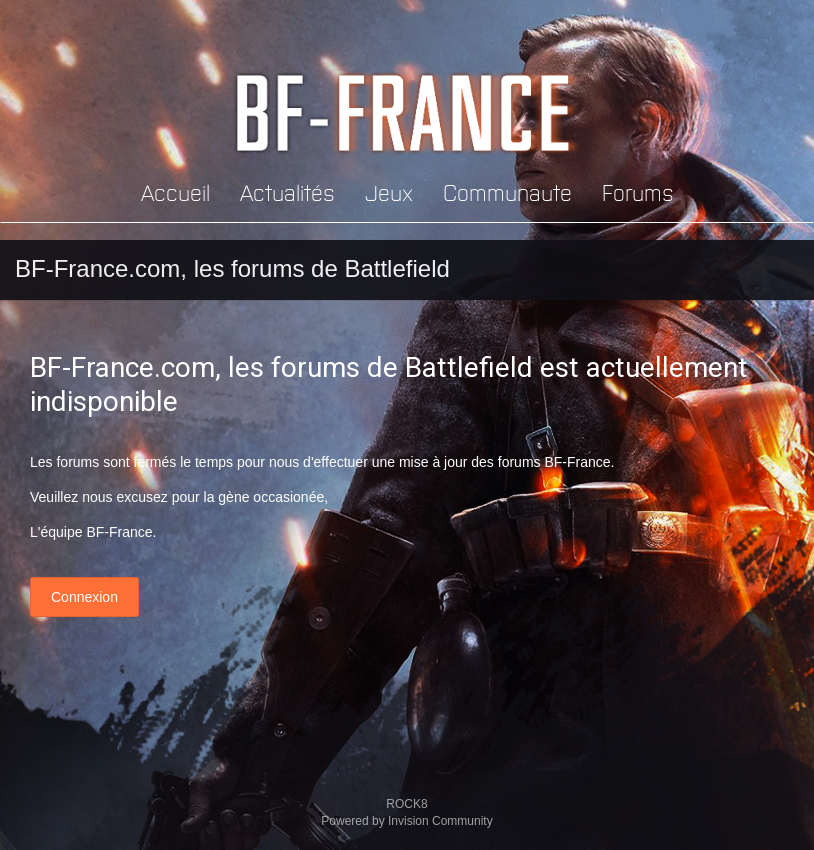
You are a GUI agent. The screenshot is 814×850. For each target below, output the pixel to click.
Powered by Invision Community (406, 821)
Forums (638, 191)
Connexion (84, 597)
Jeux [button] (389, 191)
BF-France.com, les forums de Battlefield (232, 268)
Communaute (507, 191)
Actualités (287, 191)
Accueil (175, 191)
